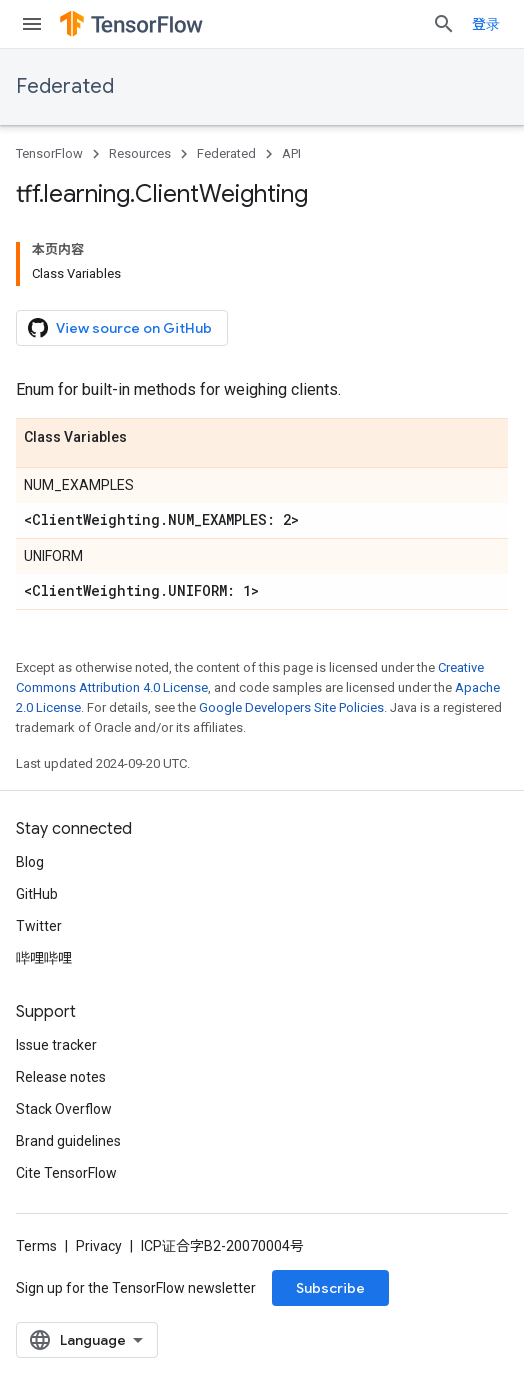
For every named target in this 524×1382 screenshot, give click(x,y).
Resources (140, 153)
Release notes (61, 1077)
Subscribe (330, 1288)
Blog (30, 862)
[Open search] (444, 24)
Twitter (39, 926)
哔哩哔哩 (44, 958)
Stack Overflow (64, 1109)
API (291, 153)
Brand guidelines (68, 1141)
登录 (486, 24)
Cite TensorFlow (66, 1173)
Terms (36, 1246)
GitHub (37, 894)
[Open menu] (32, 24)
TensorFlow (49, 153)
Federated (65, 86)
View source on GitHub (120, 328)
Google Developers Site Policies (291, 707)
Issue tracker (56, 1045)
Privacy (99, 1246)
